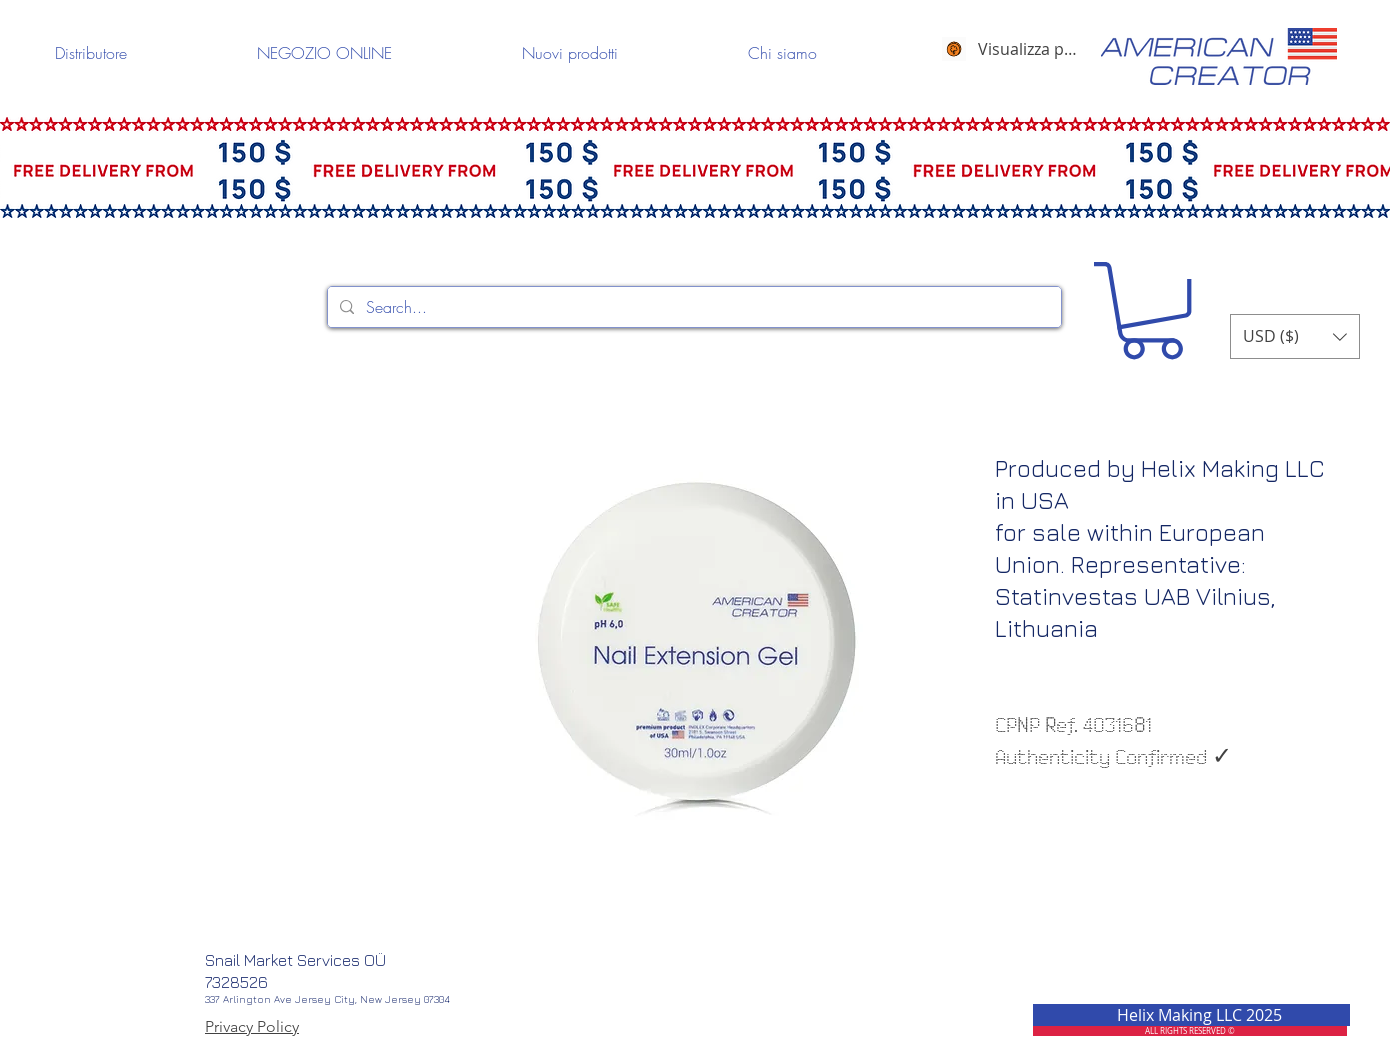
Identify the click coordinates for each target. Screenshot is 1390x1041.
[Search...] (692, 307)
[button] (1152, 310)
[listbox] (1295, 336)
